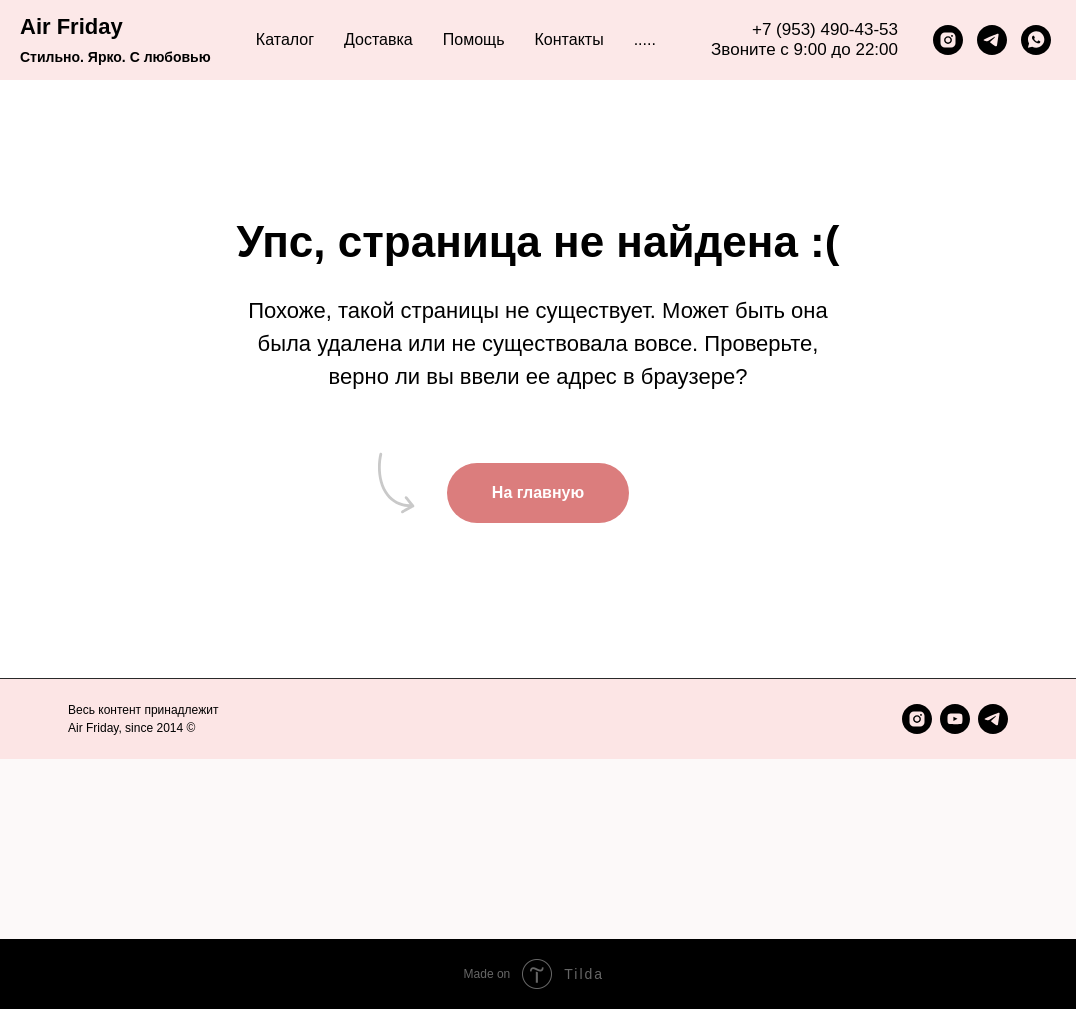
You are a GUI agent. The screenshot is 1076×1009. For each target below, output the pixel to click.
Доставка (378, 39)
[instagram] (948, 40)
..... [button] (645, 39)
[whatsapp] (1036, 40)
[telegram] (992, 40)
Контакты (569, 39)
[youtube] (955, 719)
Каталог (285, 39)
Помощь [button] (474, 39)
